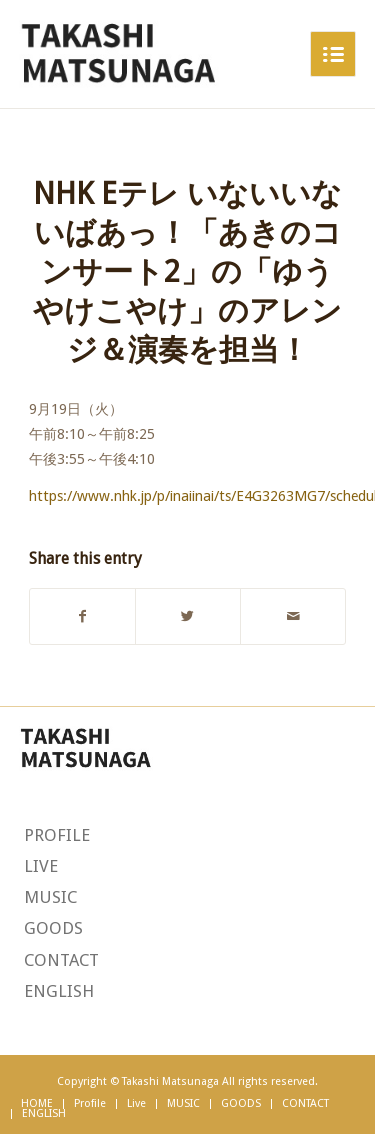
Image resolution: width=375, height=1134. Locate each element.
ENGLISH (59, 991)
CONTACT (61, 960)
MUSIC (50, 897)
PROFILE (57, 835)
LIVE (41, 866)
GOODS (53, 928)
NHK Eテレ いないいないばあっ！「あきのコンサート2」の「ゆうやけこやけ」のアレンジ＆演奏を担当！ (187, 271)
